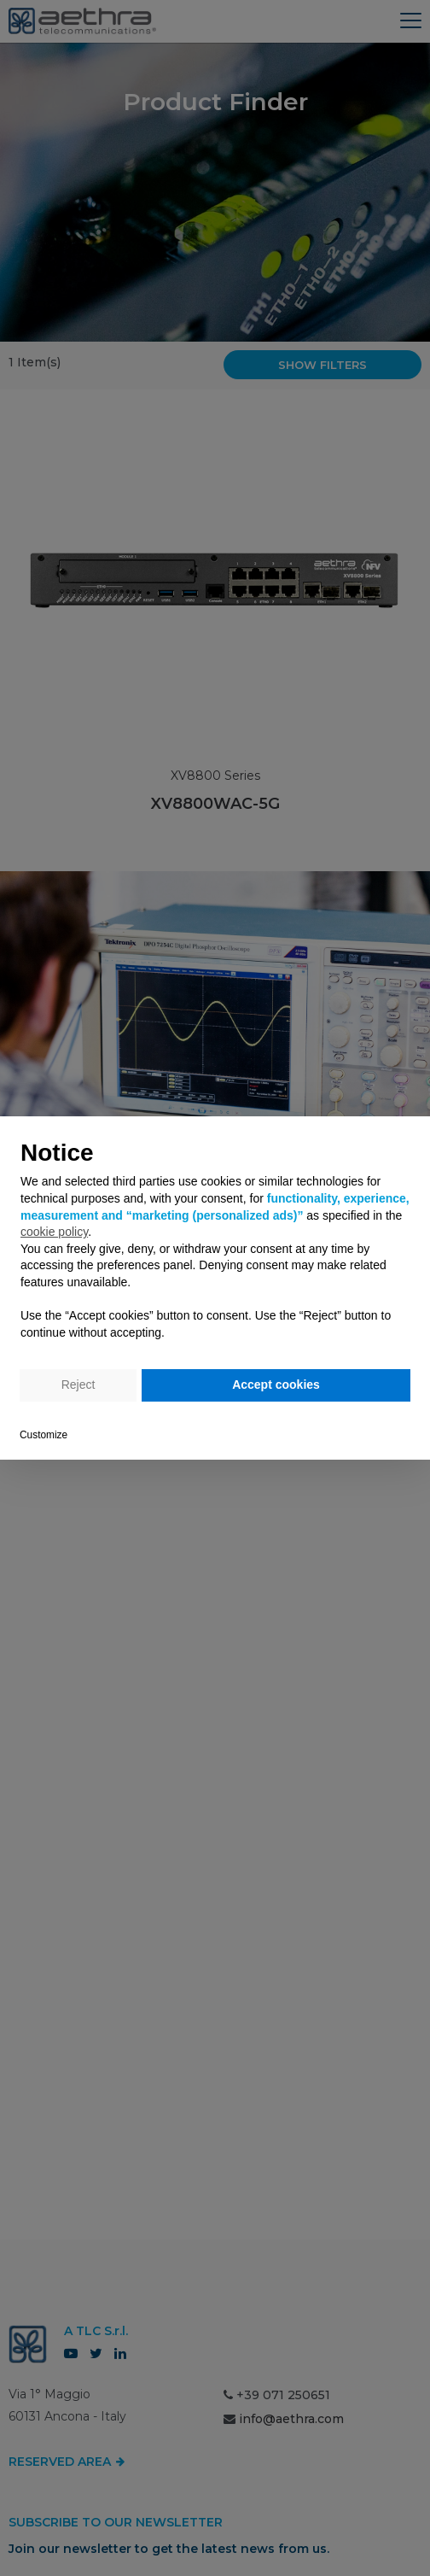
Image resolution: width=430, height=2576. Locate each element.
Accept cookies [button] (276, 1384)
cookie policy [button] (54, 1231)
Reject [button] (78, 1384)
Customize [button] (43, 1435)
